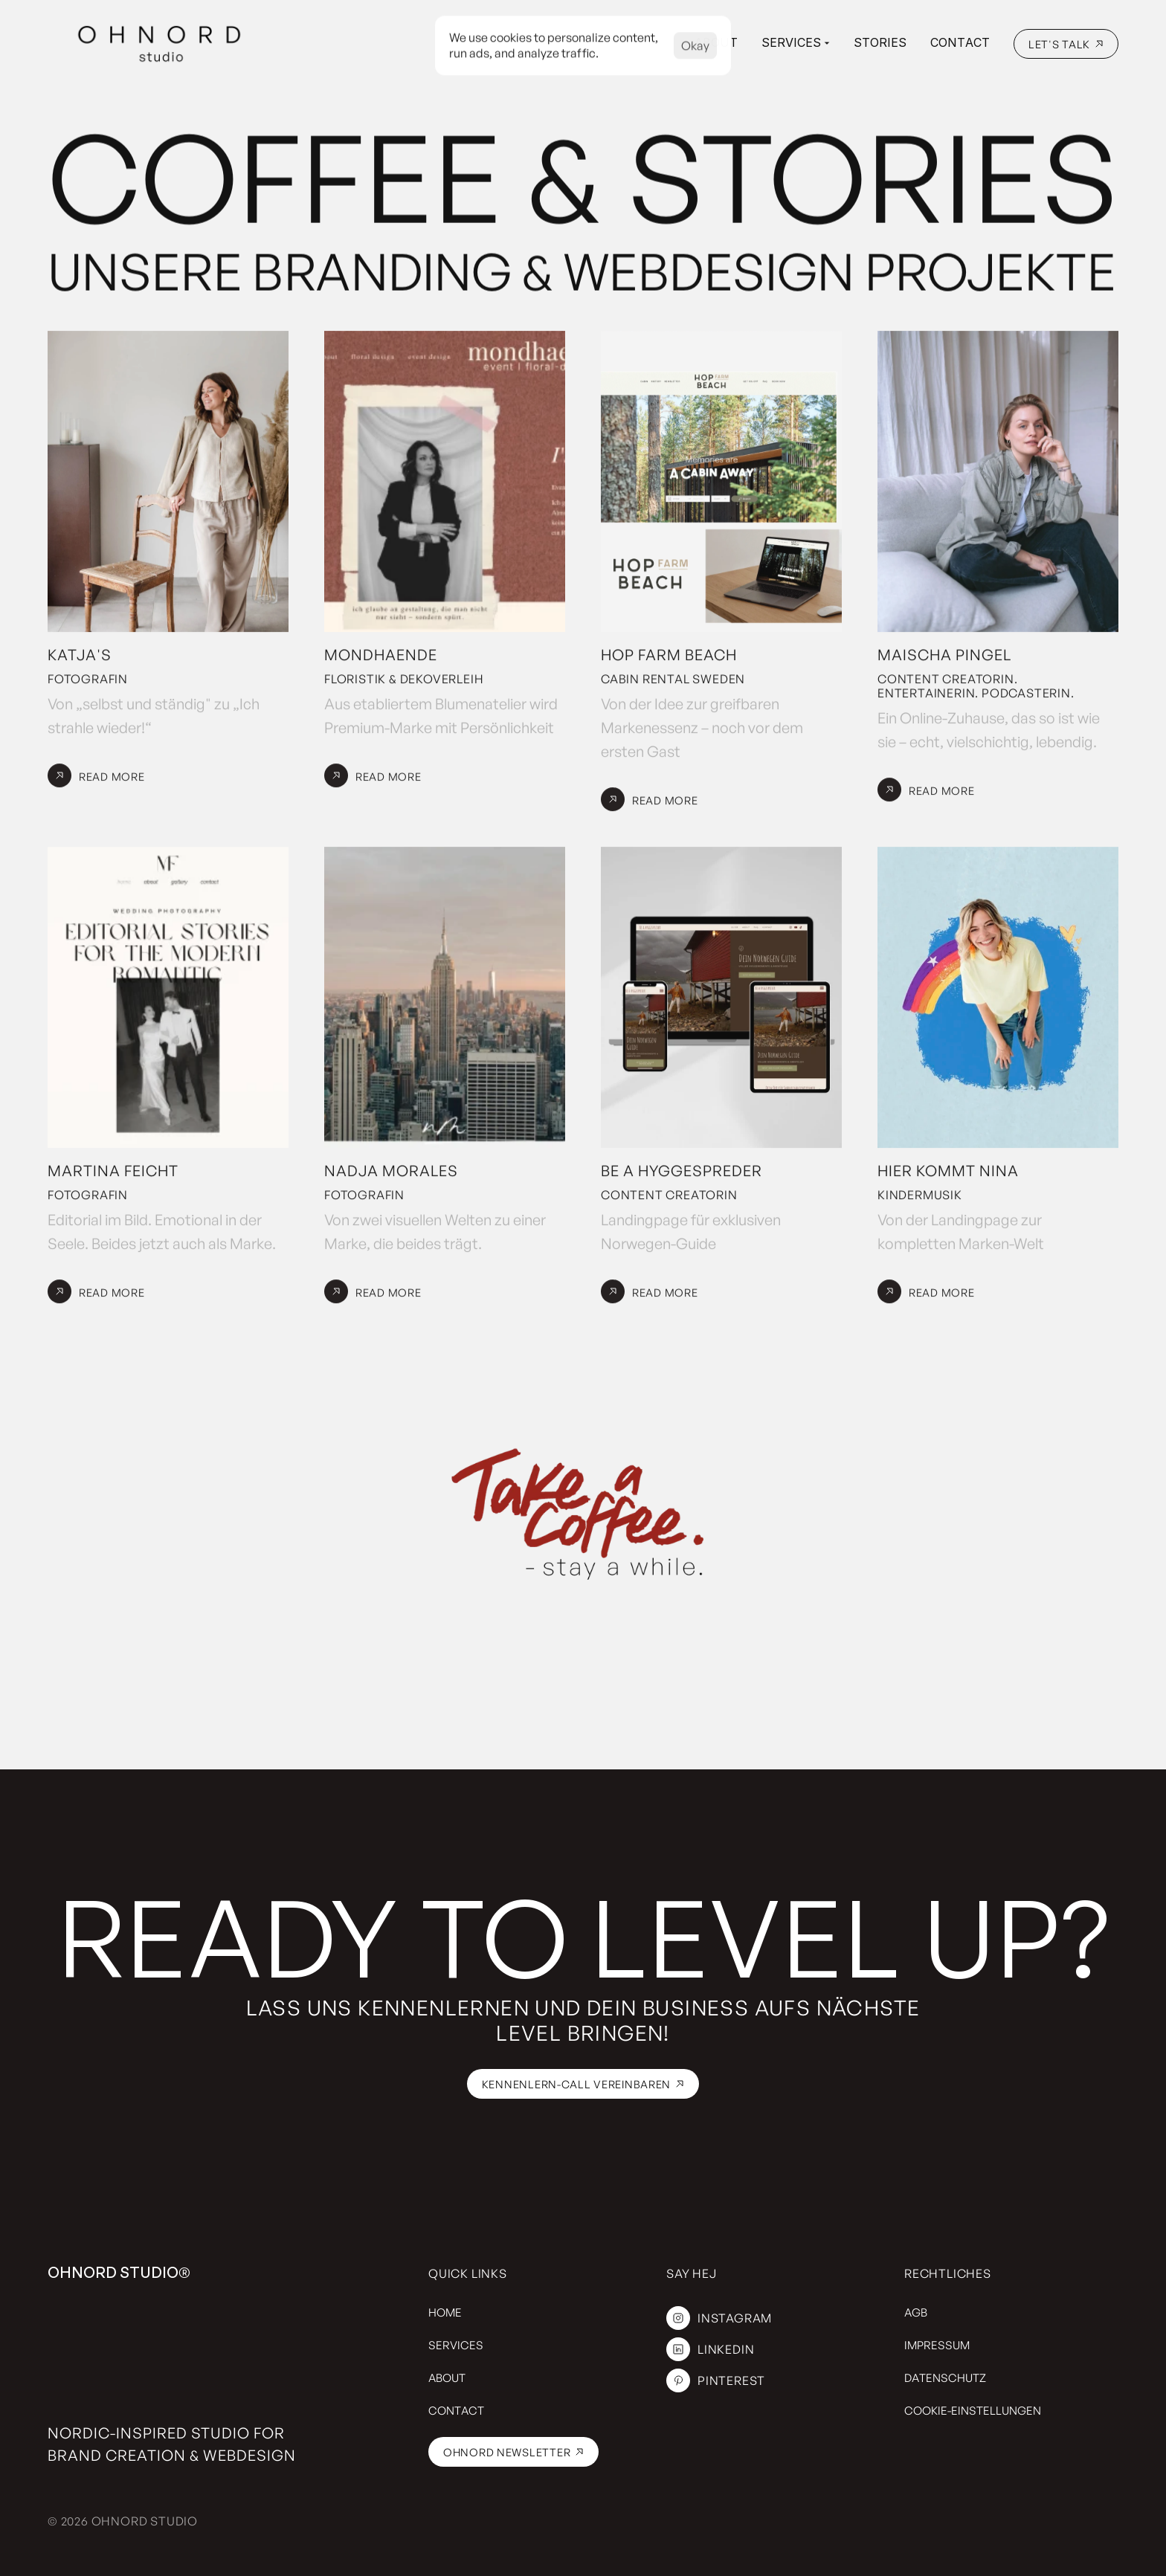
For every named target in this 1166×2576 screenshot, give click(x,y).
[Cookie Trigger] (972, 2411)
